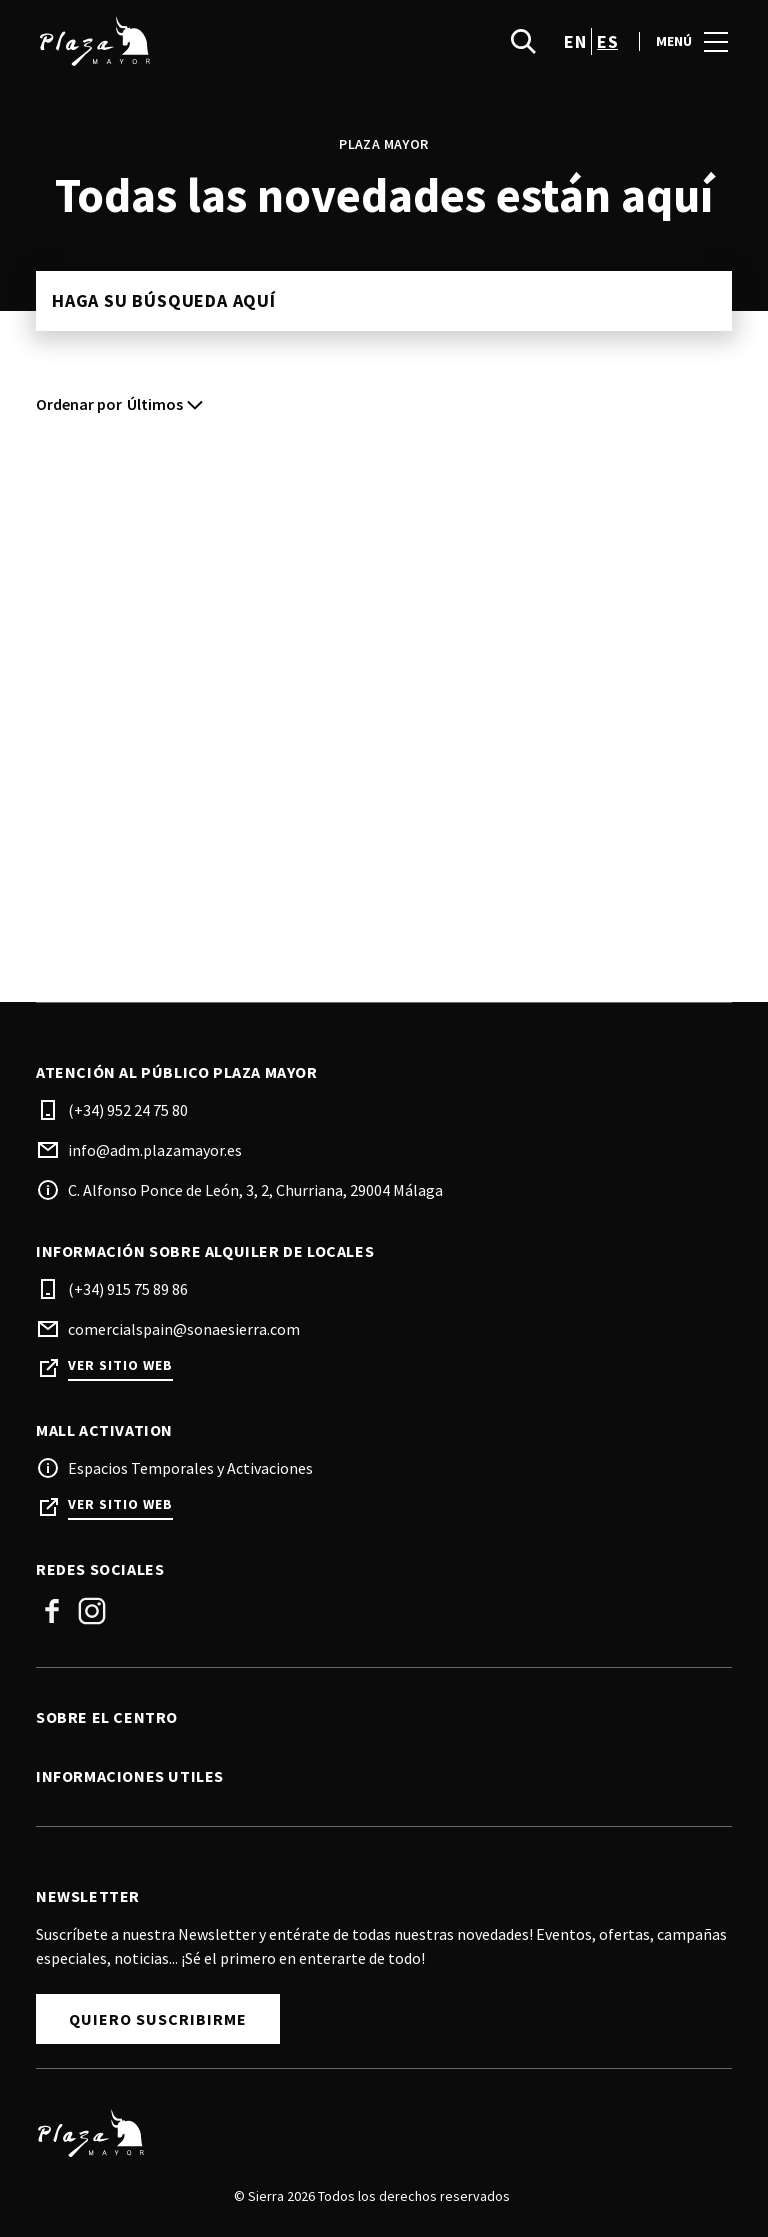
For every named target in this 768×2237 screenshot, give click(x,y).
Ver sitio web (120, 1365)
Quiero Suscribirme (158, 2019)
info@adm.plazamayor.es (155, 1150)
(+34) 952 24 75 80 (128, 1110)
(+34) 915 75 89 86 (128, 1289)
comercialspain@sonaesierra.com (184, 1329)
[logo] (212, 41)
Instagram (92, 1611)
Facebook (52, 1611)
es (607, 41)
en (575, 41)
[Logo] (372, 2133)
